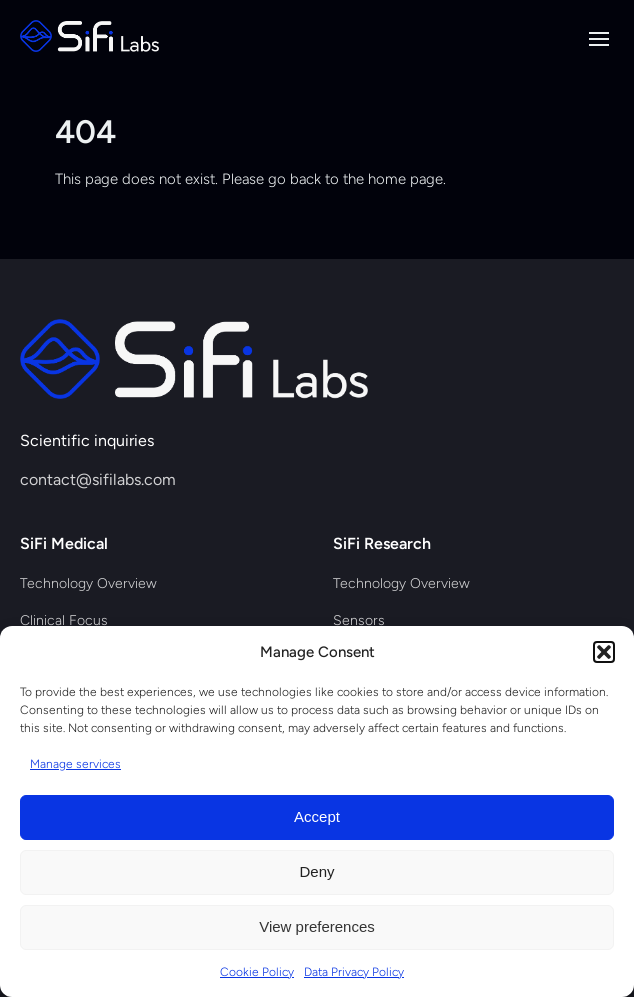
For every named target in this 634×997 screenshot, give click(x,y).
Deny (316, 871)
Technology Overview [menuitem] (88, 583)
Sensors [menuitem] (359, 620)
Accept (317, 816)
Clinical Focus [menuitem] (64, 620)
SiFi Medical (64, 543)
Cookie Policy (257, 972)
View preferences (317, 926)
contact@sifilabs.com (98, 479)
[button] (604, 652)
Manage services (75, 764)
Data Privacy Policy (354, 972)
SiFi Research (382, 543)
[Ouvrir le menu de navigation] (599, 39)
